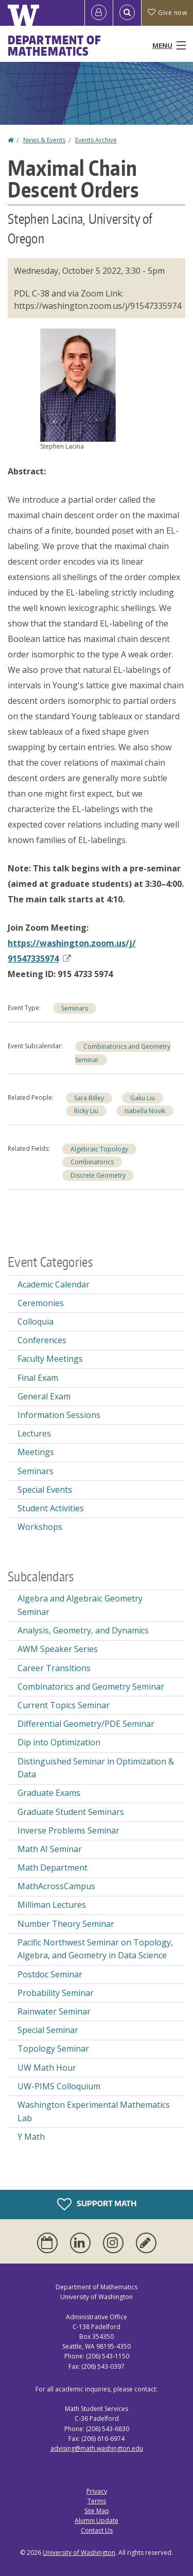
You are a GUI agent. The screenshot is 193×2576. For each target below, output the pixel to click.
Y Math (31, 2136)
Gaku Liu (142, 1098)
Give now (167, 12)
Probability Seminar (55, 1993)
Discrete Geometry (98, 1175)
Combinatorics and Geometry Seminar (90, 1686)
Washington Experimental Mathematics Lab (93, 2111)
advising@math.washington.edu (96, 2448)
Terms (96, 2501)
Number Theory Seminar (65, 1923)
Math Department (52, 1867)
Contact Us (97, 2530)
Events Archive (96, 140)
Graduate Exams (48, 1792)
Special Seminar (47, 2030)
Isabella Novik (145, 1111)
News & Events (44, 140)
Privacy (96, 2491)
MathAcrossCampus (56, 1886)
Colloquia (35, 1321)
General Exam (44, 1396)
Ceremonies (40, 1303)
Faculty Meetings (50, 1358)
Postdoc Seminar (49, 1974)
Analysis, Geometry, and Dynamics (83, 1630)
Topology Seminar (53, 2048)
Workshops (39, 1526)
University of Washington (79, 2552)
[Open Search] (127, 13)
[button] (78, 384)
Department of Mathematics (54, 45)
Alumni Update (96, 2520)
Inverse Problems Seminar (68, 1830)
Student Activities (50, 1508)
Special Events (44, 1489)
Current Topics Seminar (63, 1705)
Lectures (34, 1433)
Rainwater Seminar (54, 2011)
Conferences (41, 1340)
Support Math (96, 2204)
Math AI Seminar (49, 1849)
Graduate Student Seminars (70, 1812)
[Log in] (99, 13)
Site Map (96, 2510)
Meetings (35, 1452)
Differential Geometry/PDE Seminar (85, 1723)
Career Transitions (54, 1668)
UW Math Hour (46, 2067)
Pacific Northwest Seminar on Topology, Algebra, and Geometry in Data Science (95, 1949)
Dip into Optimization (58, 1742)
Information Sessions (58, 1415)
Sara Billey (89, 1098)
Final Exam (37, 1377)
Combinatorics (92, 1162)
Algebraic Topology (99, 1149)
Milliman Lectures (51, 1904)
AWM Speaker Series (57, 1649)
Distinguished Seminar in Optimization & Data (95, 1768)
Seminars (74, 1008)
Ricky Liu (86, 1111)
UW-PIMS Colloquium (58, 2086)
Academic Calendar (53, 1284)
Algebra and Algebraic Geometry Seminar (80, 1605)
